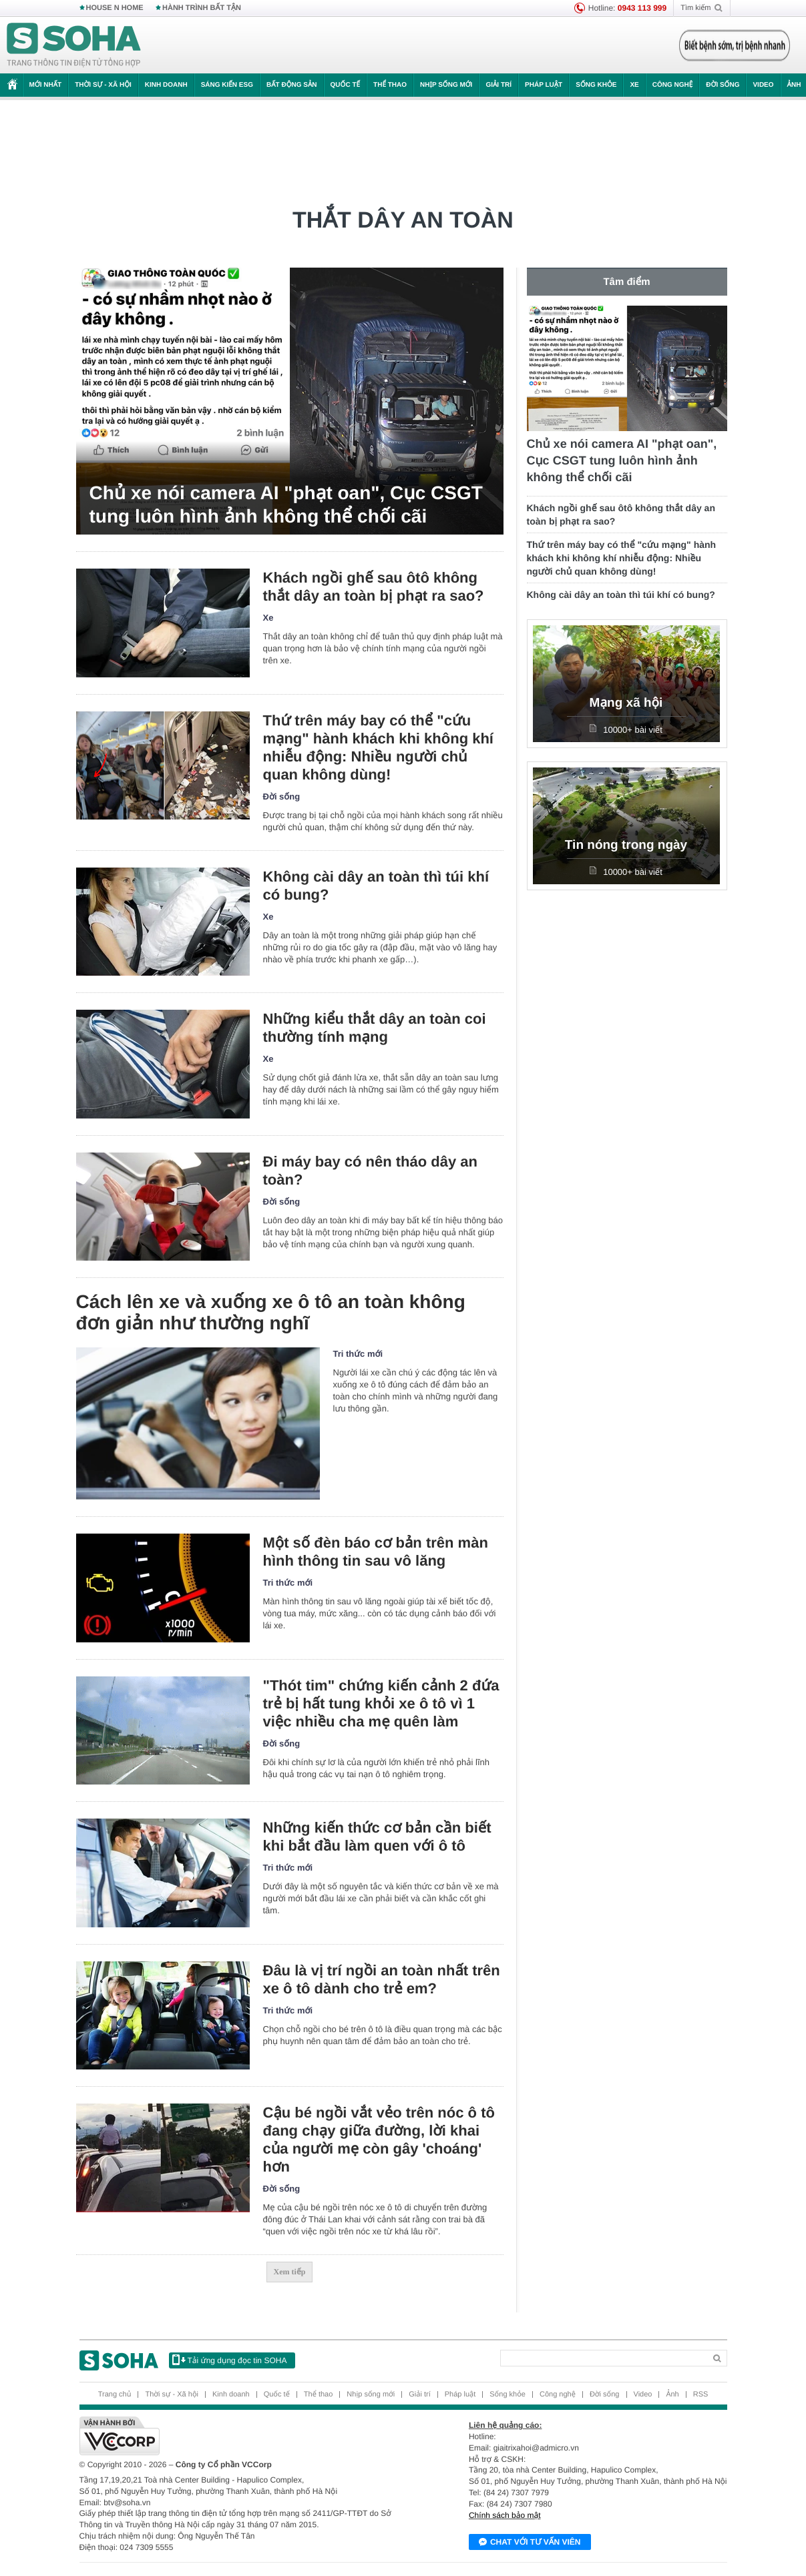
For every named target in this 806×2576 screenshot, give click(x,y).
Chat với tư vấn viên (530, 2542)
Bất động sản (291, 85)
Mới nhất (45, 85)
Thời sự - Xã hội (103, 85)
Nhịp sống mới (446, 85)
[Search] (602, 2358)
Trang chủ (115, 2394)
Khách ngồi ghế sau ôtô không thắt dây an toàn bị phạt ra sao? (373, 586)
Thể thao (390, 85)
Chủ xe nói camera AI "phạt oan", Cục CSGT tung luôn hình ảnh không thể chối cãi (286, 504)
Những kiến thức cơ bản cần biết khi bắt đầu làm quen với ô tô (377, 1836)
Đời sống (722, 85)
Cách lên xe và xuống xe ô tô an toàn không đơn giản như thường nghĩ (270, 1312)
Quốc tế (345, 85)
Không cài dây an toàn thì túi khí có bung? (376, 885)
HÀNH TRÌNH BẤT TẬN (201, 8)
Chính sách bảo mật (505, 2515)
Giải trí (498, 85)
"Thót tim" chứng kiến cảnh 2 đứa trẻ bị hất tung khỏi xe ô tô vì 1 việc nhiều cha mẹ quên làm (381, 1703)
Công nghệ (672, 85)
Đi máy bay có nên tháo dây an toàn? (370, 1170)
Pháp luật (543, 85)
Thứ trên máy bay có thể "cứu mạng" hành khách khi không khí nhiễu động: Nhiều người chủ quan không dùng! (378, 747)
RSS (701, 2394)
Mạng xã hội (626, 703)
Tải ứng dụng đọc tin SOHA (229, 2359)
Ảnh (672, 2394)
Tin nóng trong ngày (626, 845)
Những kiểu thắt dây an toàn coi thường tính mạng (374, 1027)
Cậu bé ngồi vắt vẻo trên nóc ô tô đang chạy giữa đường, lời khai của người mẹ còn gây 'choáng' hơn (379, 2139)
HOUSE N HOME (115, 8)
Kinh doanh (166, 85)
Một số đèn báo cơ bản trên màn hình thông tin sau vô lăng (375, 1551)
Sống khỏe (596, 85)
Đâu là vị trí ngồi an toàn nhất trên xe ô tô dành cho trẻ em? (381, 1979)
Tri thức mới (358, 1354)
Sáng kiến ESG (227, 85)
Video (763, 85)
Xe (634, 85)
